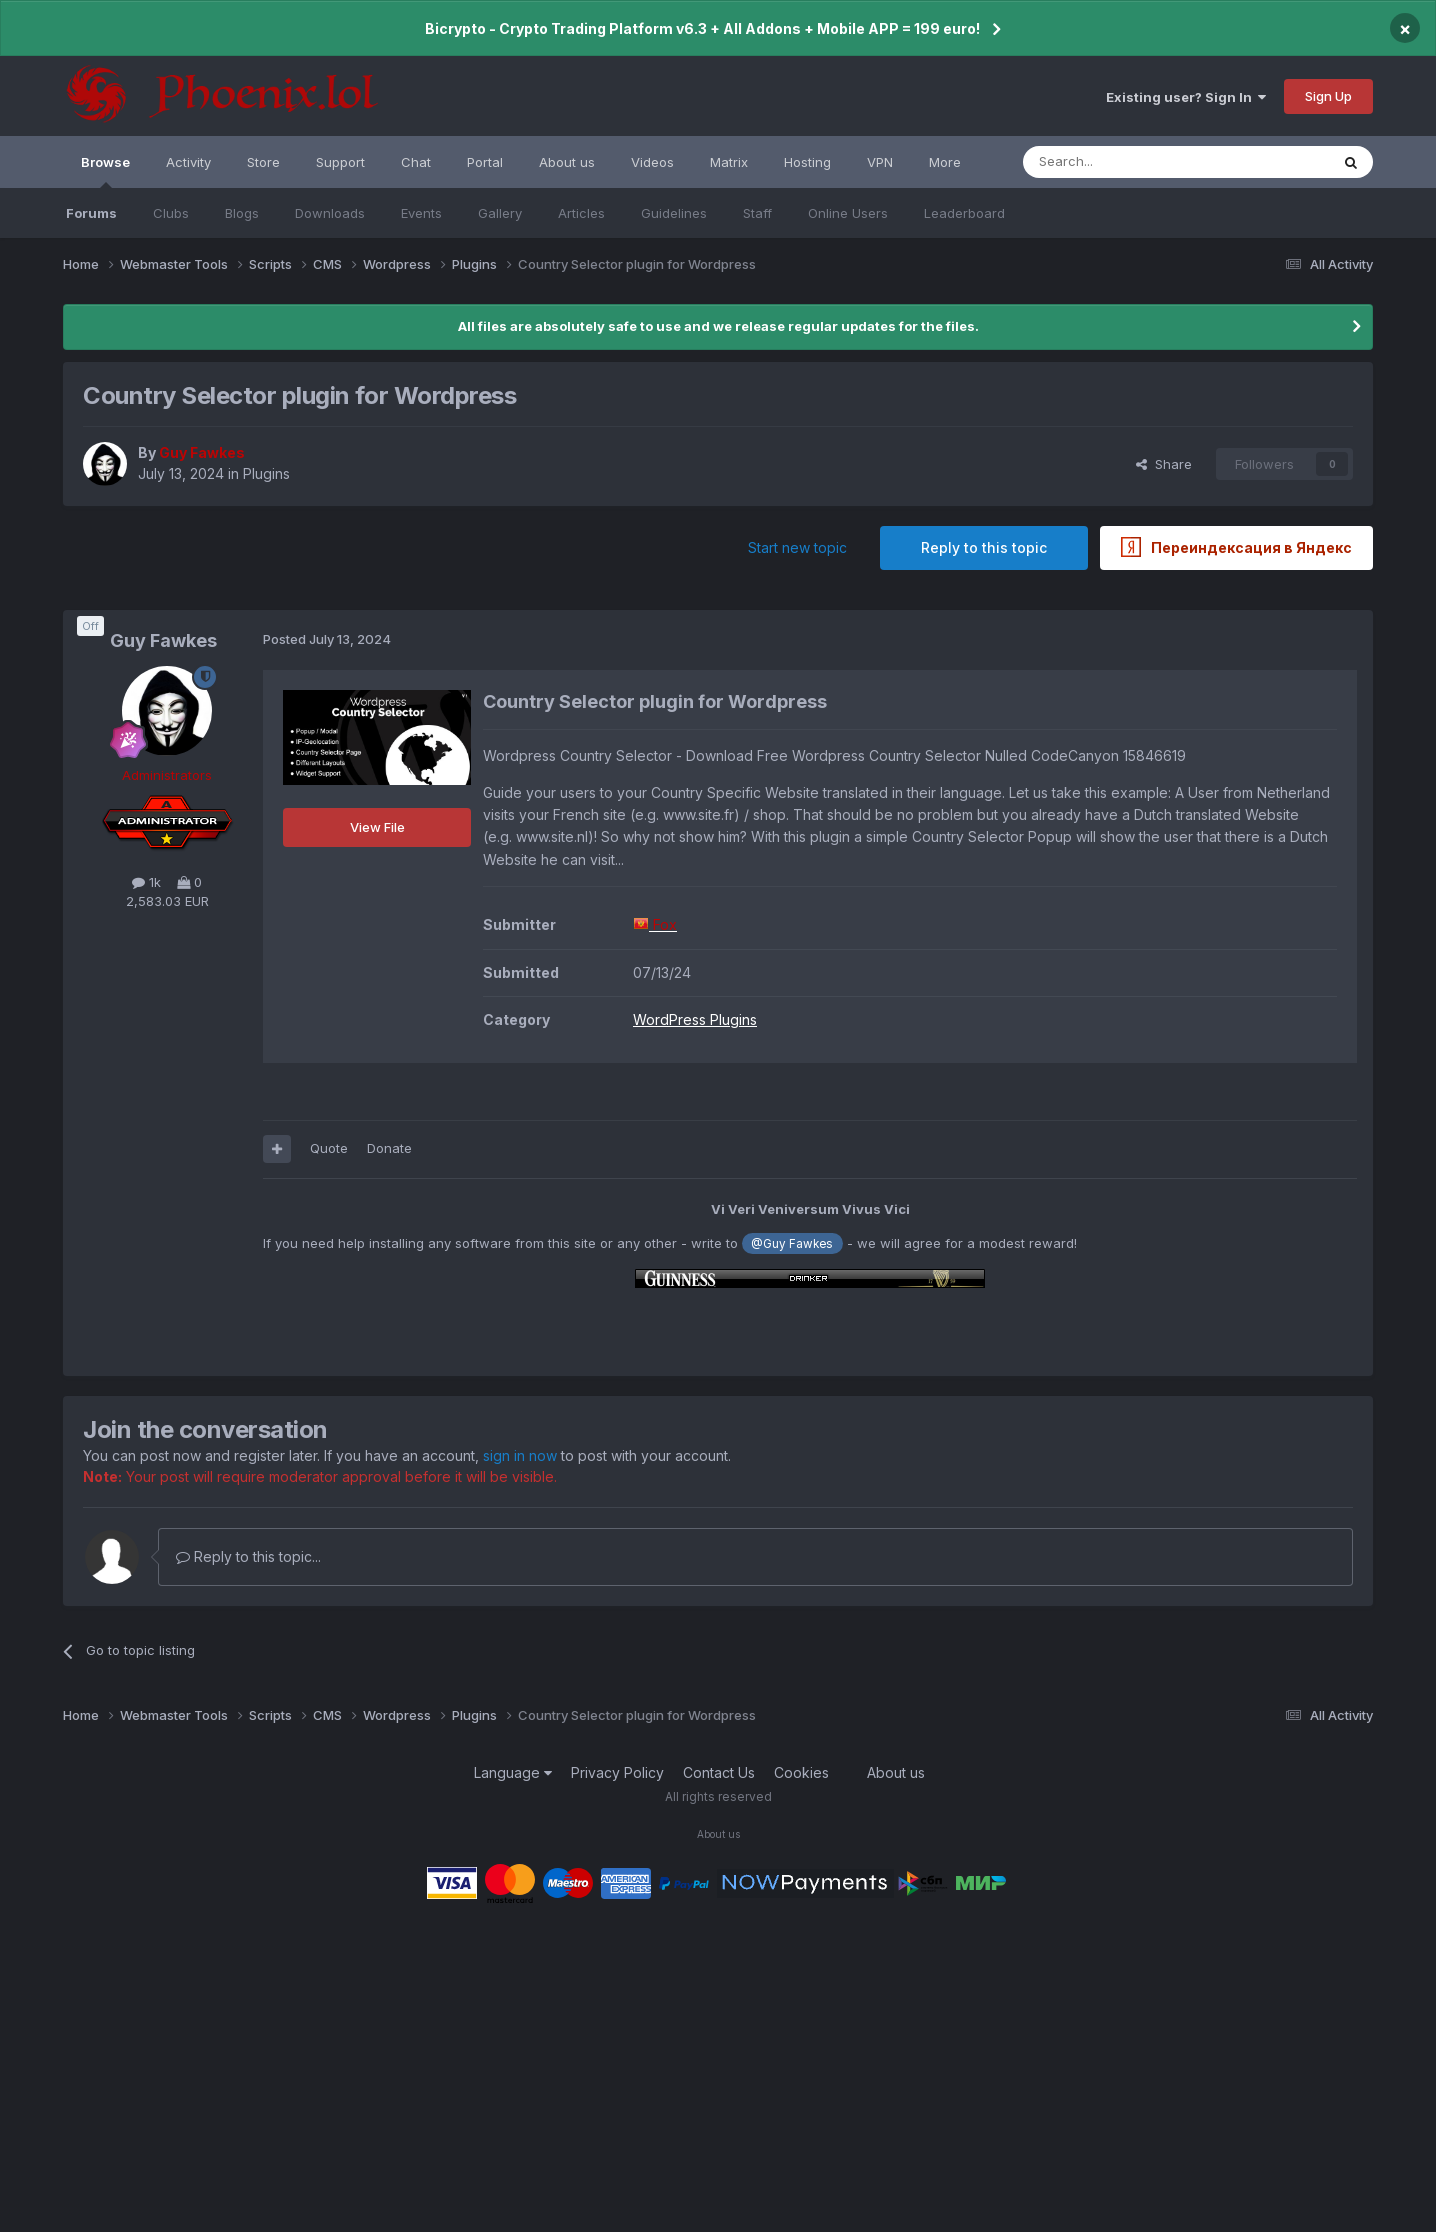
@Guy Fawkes (792, 1244)
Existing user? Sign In (1186, 97)
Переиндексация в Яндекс (1236, 547)
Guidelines (674, 213)
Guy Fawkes (163, 640)
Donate (389, 1148)
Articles (581, 213)
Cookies (801, 1772)
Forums (91, 213)
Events (421, 213)
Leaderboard (964, 213)
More (945, 162)
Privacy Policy (617, 1772)
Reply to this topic (984, 547)
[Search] (1125, 162)
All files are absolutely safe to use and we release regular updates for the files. (718, 326)
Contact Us (719, 1772)
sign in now (520, 1455)
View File (377, 827)
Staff (757, 213)
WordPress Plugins (695, 1019)
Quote (329, 1148)
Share (1164, 464)
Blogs (242, 213)
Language (513, 1772)
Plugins (266, 473)
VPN (880, 162)
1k (146, 882)
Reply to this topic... (248, 1556)
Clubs (171, 213)
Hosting (807, 162)
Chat (416, 162)
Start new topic (797, 547)
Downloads (330, 213)
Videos (652, 162)
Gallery (500, 213)
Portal (485, 162)
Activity (188, 162)
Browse (105, 171)
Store (263, 162)
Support (340, 162)
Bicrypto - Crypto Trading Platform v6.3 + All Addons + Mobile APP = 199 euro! (702, 28)
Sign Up (1328, 96)
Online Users (848, 213)
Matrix (729, 162)
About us (567, 162)
